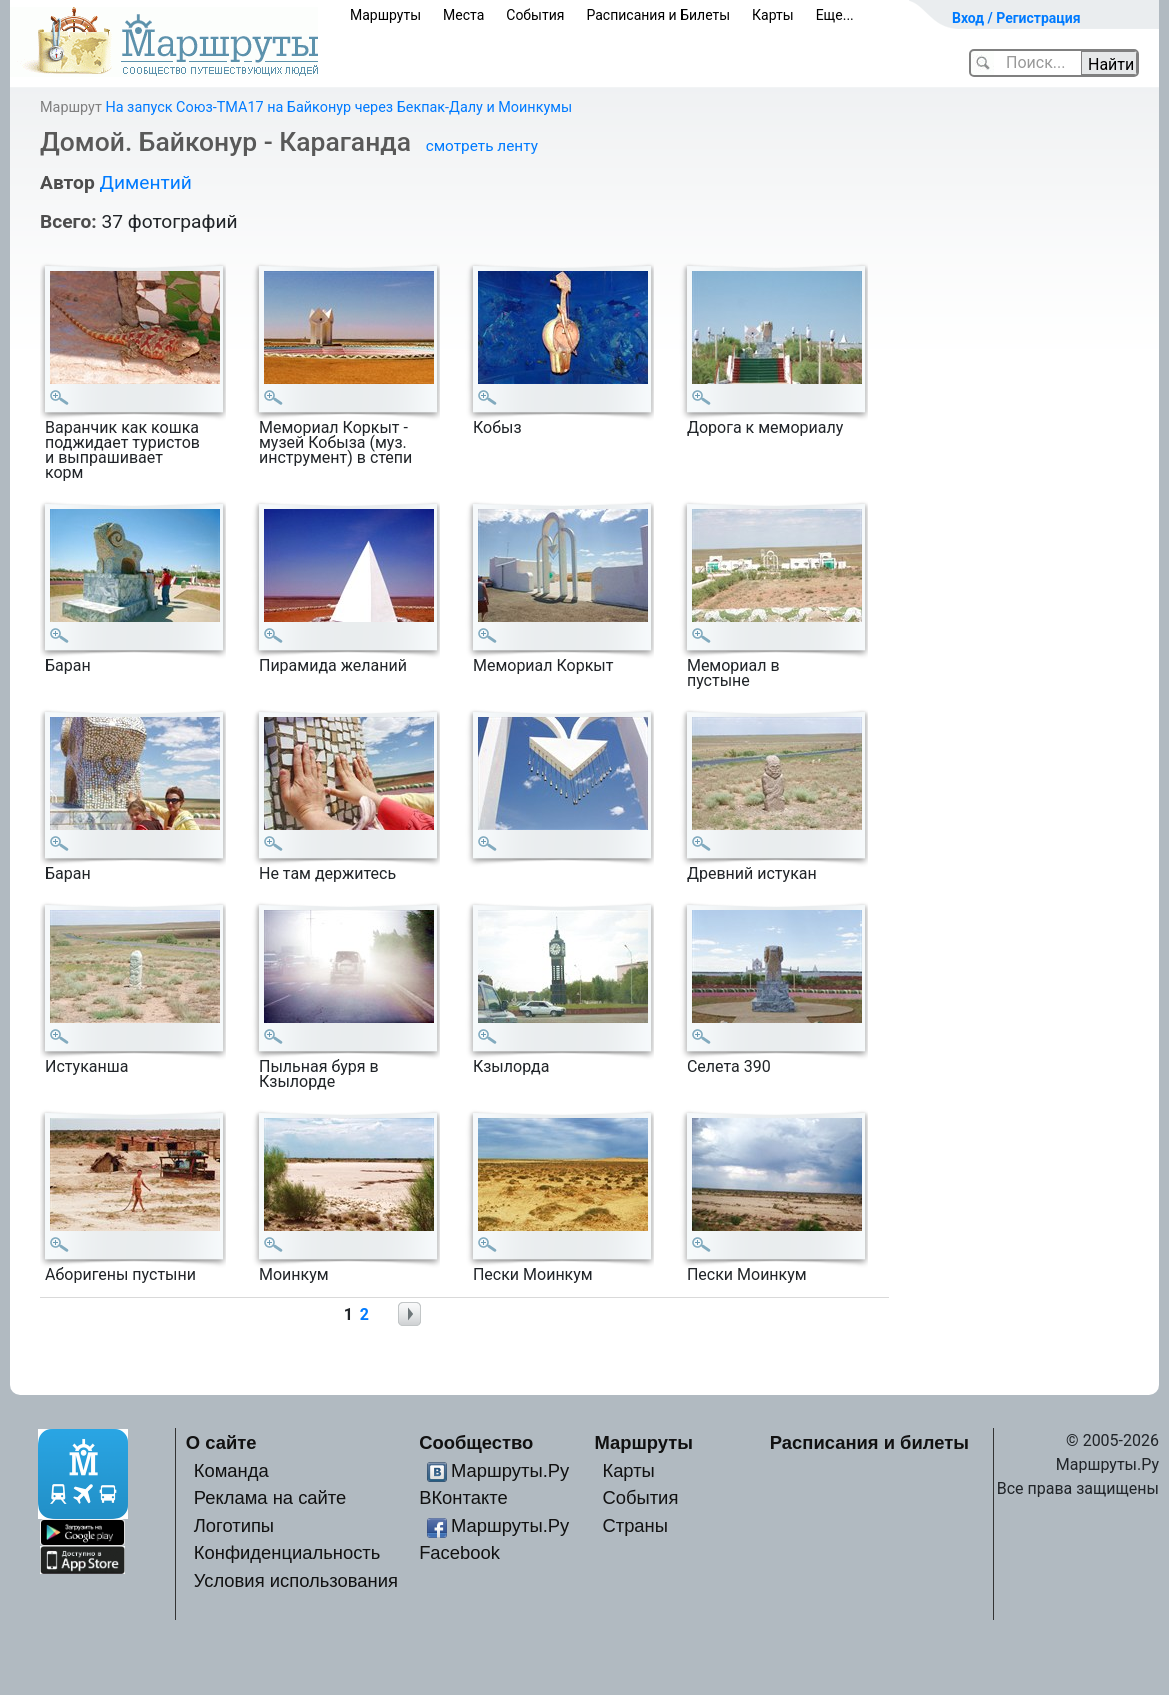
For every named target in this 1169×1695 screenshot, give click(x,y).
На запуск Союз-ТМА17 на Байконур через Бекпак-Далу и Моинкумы (338, 107)
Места (463, 15)
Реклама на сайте (270, 1497)
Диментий (145, 182)
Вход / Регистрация (1016, 18)
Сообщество (476, 1442)
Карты (773, 15)
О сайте (221, 1442)
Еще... (835, 15)
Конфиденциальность (287, 1552)
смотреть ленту (482, 146)
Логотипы (234, 1525)
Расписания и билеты (869, 1442)
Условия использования (296, 1580)
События (535, 15)
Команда (231, 1470)
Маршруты (385, 15)
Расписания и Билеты (658, 15)
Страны (635, 1525)
